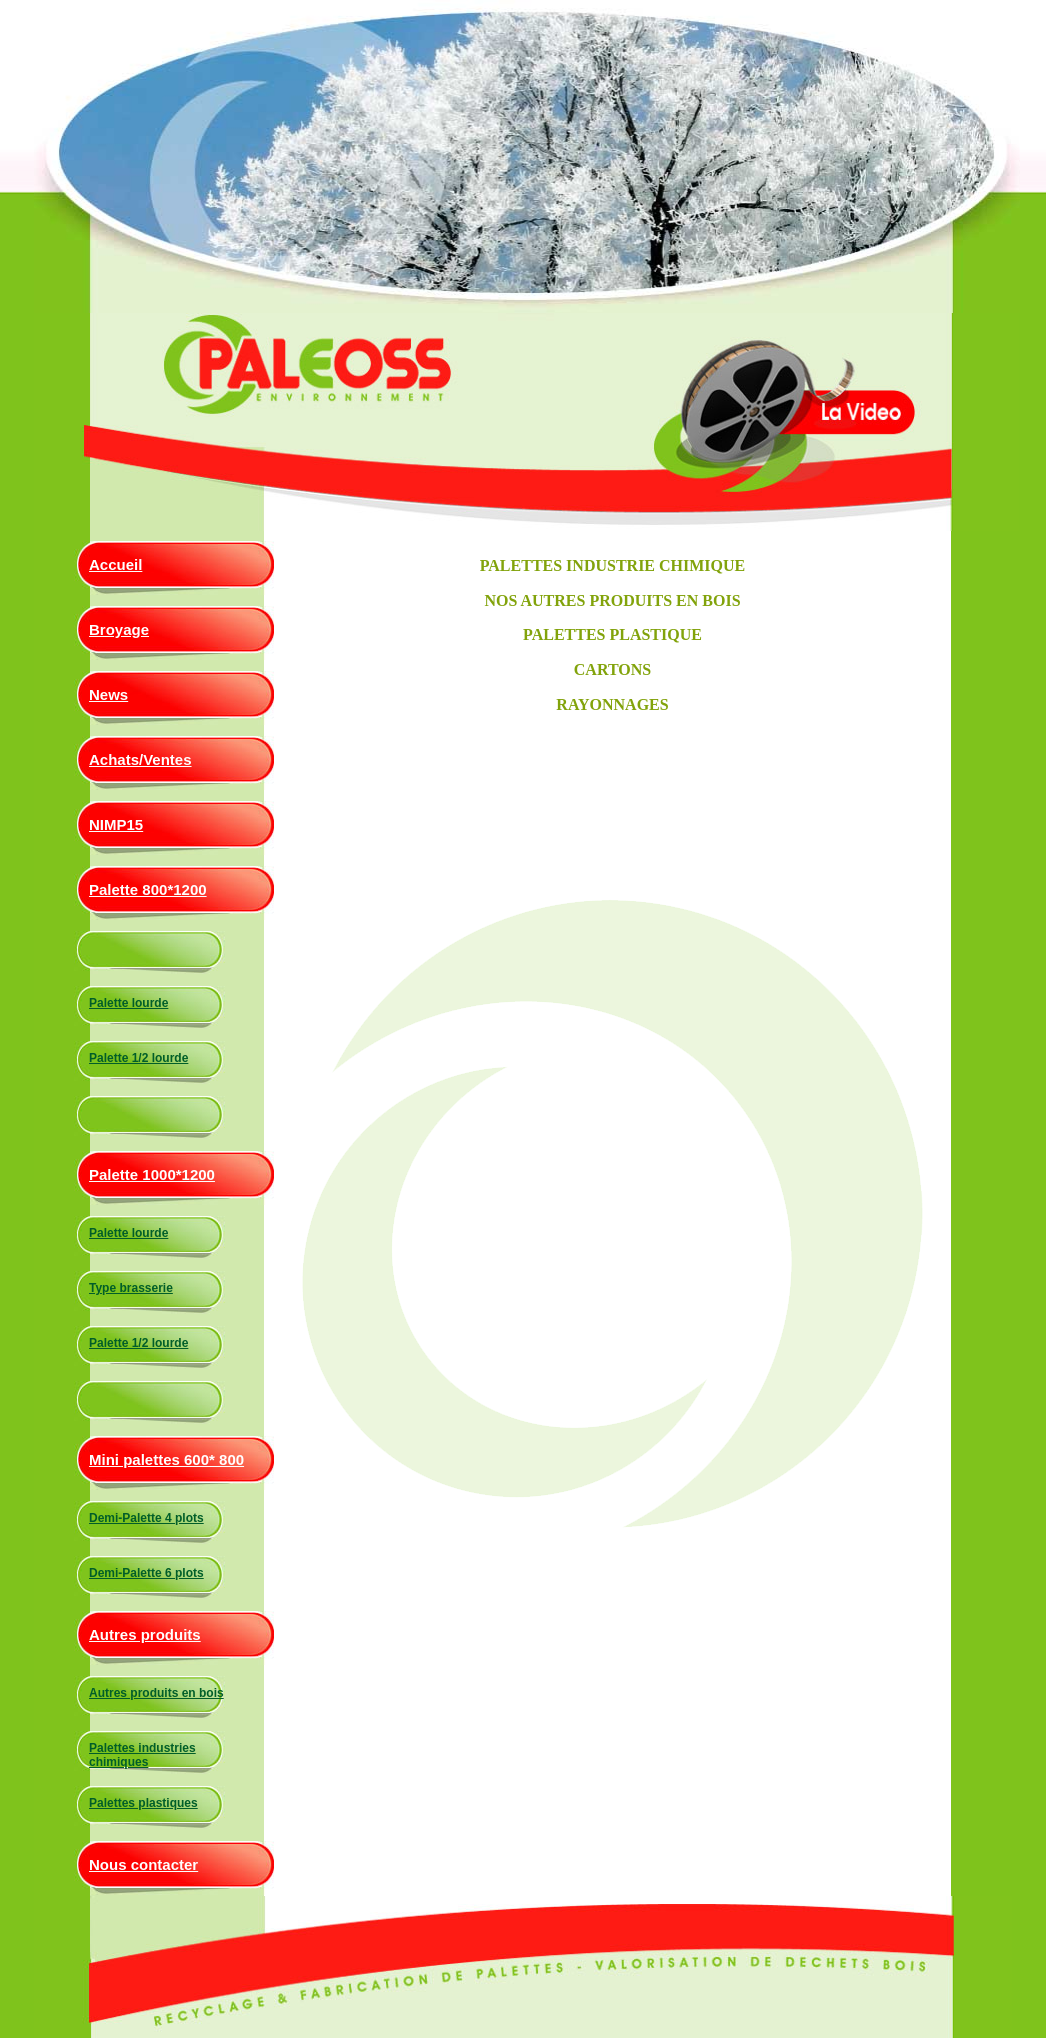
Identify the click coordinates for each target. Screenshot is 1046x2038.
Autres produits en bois (156, 1693)
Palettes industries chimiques (142, 1755)
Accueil (115, 564)
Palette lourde (128, 1003)
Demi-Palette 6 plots (146, 1573)
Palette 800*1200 (148, 889)
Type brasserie (131, 1288)
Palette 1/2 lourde (138, 1058)
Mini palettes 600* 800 (166, 1459)
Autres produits (145, 1634)
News (108, 694)
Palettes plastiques (143, 1803)
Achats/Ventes (140, 759)
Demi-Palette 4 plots (146, 1518)
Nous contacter (143, 1864)
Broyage (119, 629)
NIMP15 (116, 824)
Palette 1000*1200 (152, 1174)
